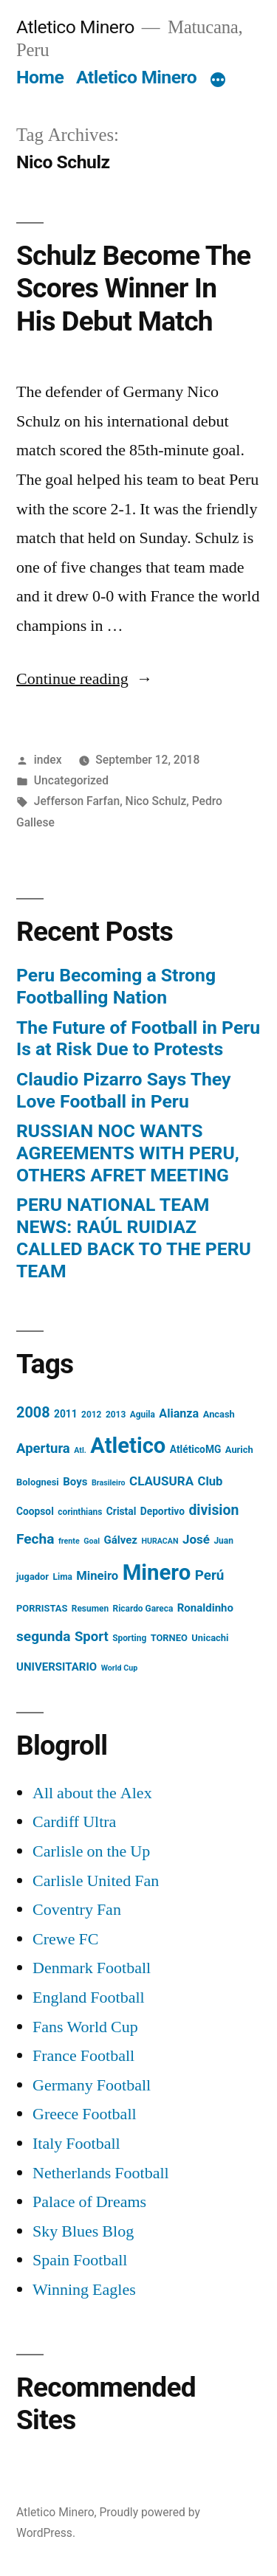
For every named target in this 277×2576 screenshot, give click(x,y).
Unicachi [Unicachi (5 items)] (209, 1637)
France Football (83, 2055)
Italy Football (76, 2143)
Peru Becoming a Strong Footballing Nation (116, 986)
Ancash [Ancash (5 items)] (219, 1414)
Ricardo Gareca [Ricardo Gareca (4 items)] (143, 1608)
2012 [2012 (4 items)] (91, 1414)
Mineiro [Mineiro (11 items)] (97, 1576)
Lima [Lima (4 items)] (62, 1577)
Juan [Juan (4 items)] (223, 1541)
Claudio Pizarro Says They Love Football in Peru (123, 1090)
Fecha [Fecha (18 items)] (35, 1538)
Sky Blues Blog (83, 2231)
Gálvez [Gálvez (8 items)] (120, 1540)
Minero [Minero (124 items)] (157, 1572)
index (48, 760)
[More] (218, 80)
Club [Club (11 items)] (210, 1481)
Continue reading (84, 679)
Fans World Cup (85, 2027)
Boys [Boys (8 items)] (75, 1481)
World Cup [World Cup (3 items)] (119, 1668)
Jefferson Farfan (77, 801)
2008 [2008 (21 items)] (33, 1412)
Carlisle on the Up (91, 1851)
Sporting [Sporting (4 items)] (129, 1638)
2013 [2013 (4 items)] (116, 1414)
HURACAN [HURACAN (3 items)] (159, 1541)
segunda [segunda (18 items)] (43, 1636)
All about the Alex (92, 1793)
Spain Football (80, 2260)
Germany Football (92, 2085)
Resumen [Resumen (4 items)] (90, 1608)
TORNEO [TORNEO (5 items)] (169, 1637)
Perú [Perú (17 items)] (210, 1575)
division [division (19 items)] (213, 1510)
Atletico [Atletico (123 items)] (127, 1445)
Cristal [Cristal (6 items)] (121, 1511)
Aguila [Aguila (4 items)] (142, 1414)
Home (40, 77)
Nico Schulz (156, 801)
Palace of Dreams (89, 2202)
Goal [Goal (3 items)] (91, 1541)
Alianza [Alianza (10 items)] (179, 1413)
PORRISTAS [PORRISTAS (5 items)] (41, 1608)
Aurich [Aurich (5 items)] (239, 1449)
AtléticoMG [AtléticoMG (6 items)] (196, 1449)
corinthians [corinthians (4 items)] (80, 1512)
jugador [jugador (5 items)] (32, 1576)
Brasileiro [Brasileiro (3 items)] (109, 1483)
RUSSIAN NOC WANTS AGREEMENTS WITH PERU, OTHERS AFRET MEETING (127, 1152)
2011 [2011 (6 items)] (66, 1414)
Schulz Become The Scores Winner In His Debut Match (133, 288)
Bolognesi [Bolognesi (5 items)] (37, 1482)
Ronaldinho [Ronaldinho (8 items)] (205, 1608)
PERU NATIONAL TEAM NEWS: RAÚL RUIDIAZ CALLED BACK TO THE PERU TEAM (133, 1237)
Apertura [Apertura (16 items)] (43, 1448)
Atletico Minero (75, 27)
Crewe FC (65, 1939)
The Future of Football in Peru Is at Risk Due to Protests (138, 1038)
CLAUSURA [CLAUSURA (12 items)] (161, 1481)
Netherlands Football (101, 2173)
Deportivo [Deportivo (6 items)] (162, 1511)
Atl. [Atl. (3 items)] (80, 1450)
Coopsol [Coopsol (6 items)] (35, 1511)
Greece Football (85, 2114)
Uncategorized (71, 780)
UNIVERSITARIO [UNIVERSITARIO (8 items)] (56, 1667)
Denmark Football (92, 1968)
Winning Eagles (84, 2289)
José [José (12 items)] (196, 1539)
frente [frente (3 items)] (69, 1541)
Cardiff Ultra (74, 1822)
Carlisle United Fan (96, 1881)
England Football (89, 1997)
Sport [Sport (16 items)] (92, 1637)
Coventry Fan (77, 1909)
